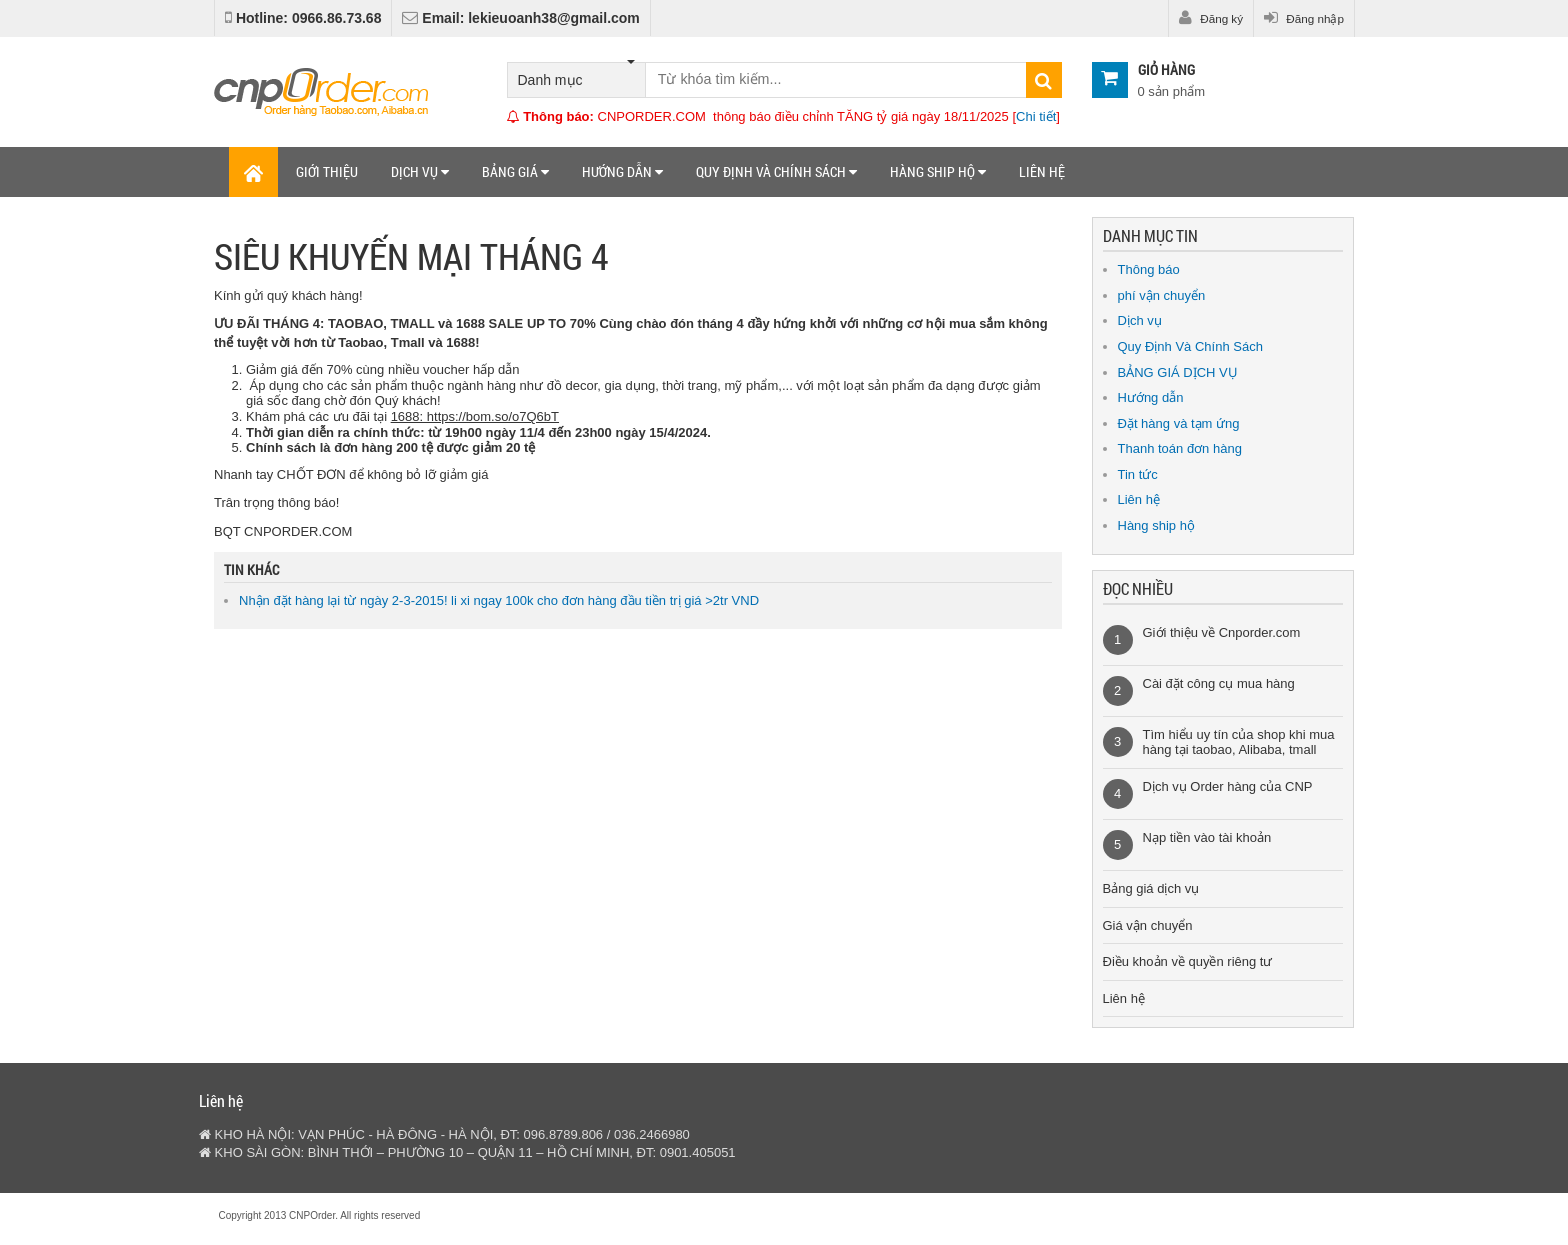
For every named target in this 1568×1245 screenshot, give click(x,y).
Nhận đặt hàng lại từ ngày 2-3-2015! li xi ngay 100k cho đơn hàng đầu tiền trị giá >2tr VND (499, 600)
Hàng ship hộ (938, 171)
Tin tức (1138, 474)
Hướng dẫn (622, 171)
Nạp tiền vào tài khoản (1207, 837)
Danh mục (576, 75)
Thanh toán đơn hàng (1180, 448)
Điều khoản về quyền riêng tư (1188, 961)
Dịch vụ (420, 171)
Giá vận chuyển (1148, 925)
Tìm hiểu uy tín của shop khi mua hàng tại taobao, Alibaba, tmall (1239, 742)
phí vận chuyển (1162, 295)
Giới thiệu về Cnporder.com (1222, 632)
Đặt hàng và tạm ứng (1179, 423)
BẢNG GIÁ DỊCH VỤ (1178, 372)
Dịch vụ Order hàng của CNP (1228, 786)
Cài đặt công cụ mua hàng (1219, 683)
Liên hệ (1042, 171)
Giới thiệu (327, 171)
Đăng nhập (1304, 18)
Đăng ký (1211, 18)
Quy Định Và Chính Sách (1190, 346)
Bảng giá (515, 171)
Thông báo (1149, 269)
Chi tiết (1036, 116)
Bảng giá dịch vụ (1151, 888)
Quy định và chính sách (776, 171)
